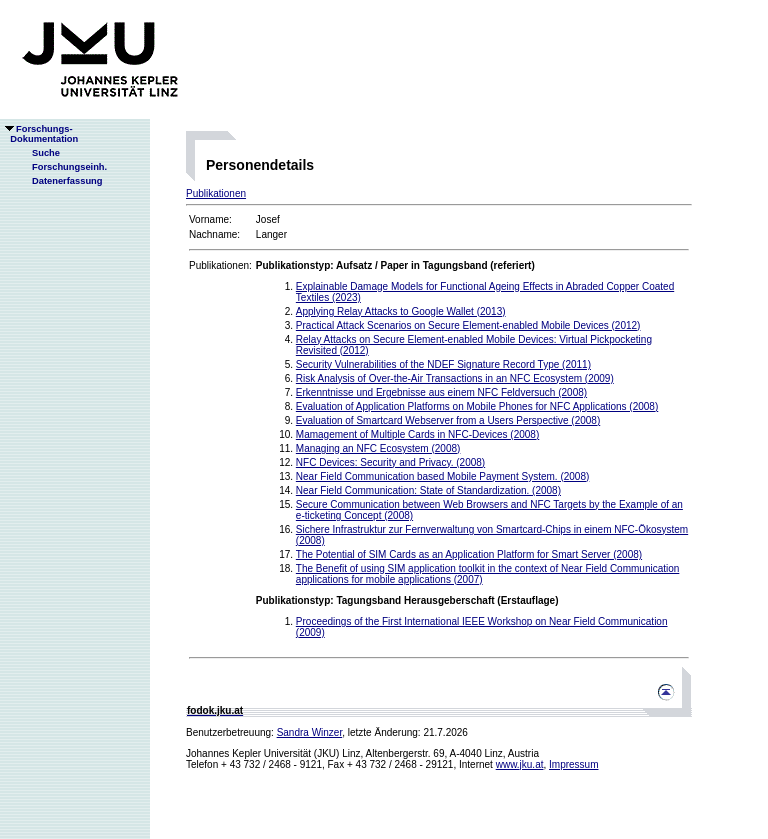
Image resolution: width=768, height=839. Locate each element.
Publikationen (216, 193)
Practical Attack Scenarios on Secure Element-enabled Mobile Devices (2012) (468, 325)
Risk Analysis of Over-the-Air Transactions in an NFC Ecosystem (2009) (455, 378)
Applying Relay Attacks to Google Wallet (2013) (401, 311)
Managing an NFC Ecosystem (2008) (378, 448)
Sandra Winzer (310, 732)
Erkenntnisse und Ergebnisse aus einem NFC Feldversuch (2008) (441, 392)
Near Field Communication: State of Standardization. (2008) (428, 490)
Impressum (573, 764)
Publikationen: (220, 265)
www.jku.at (520, 764)
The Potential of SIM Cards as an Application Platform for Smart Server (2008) (469, 554)
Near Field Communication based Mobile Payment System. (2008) (442, 476)
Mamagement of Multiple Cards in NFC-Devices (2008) (417, 434)
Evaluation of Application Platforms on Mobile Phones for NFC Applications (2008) (477, 406)
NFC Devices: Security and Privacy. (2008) (390, 462)
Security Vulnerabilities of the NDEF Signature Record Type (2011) (443, 364)
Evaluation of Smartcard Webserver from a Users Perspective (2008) (448, 420)
